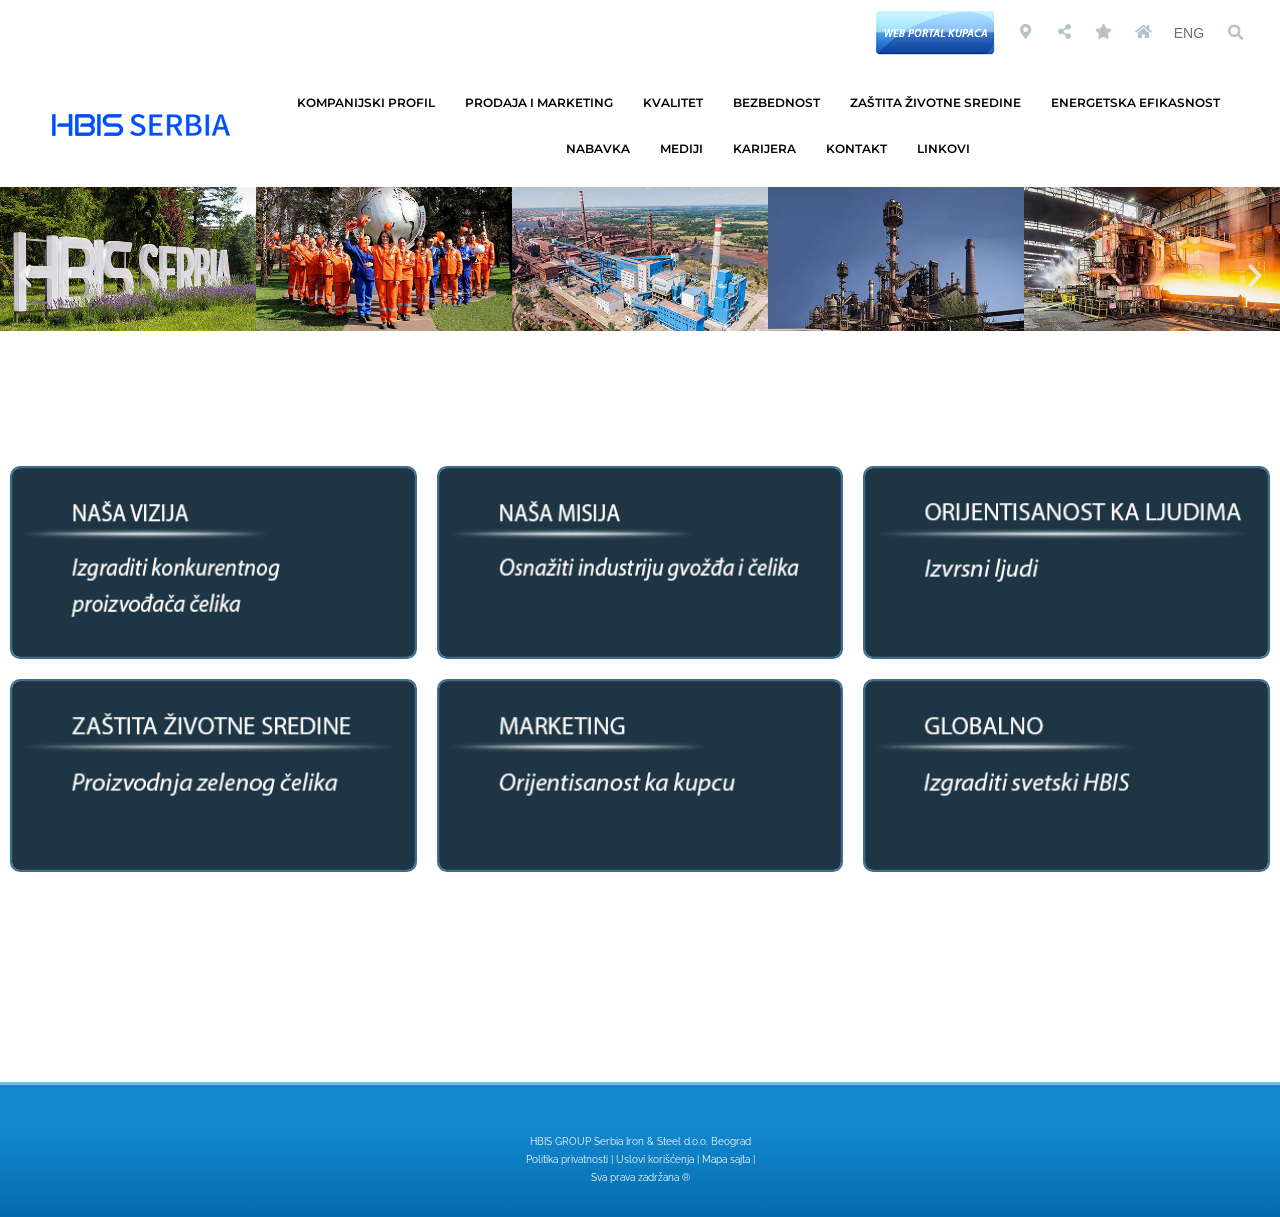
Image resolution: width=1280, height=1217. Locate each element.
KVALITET (678, 103)
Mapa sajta (726, 1159)
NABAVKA (603, 149)
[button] (1235, 33)
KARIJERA (769, 149)
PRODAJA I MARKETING (544, 103)
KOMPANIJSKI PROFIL (371, 103)
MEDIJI (686, 149)
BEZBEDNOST (781, 103)
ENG (1189, 33)
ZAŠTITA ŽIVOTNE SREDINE (940, 103)
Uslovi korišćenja (655, 1159)
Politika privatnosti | (571, 1159)
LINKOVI (948, 149)
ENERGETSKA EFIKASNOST (1140, 103)
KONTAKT (861, 149)
